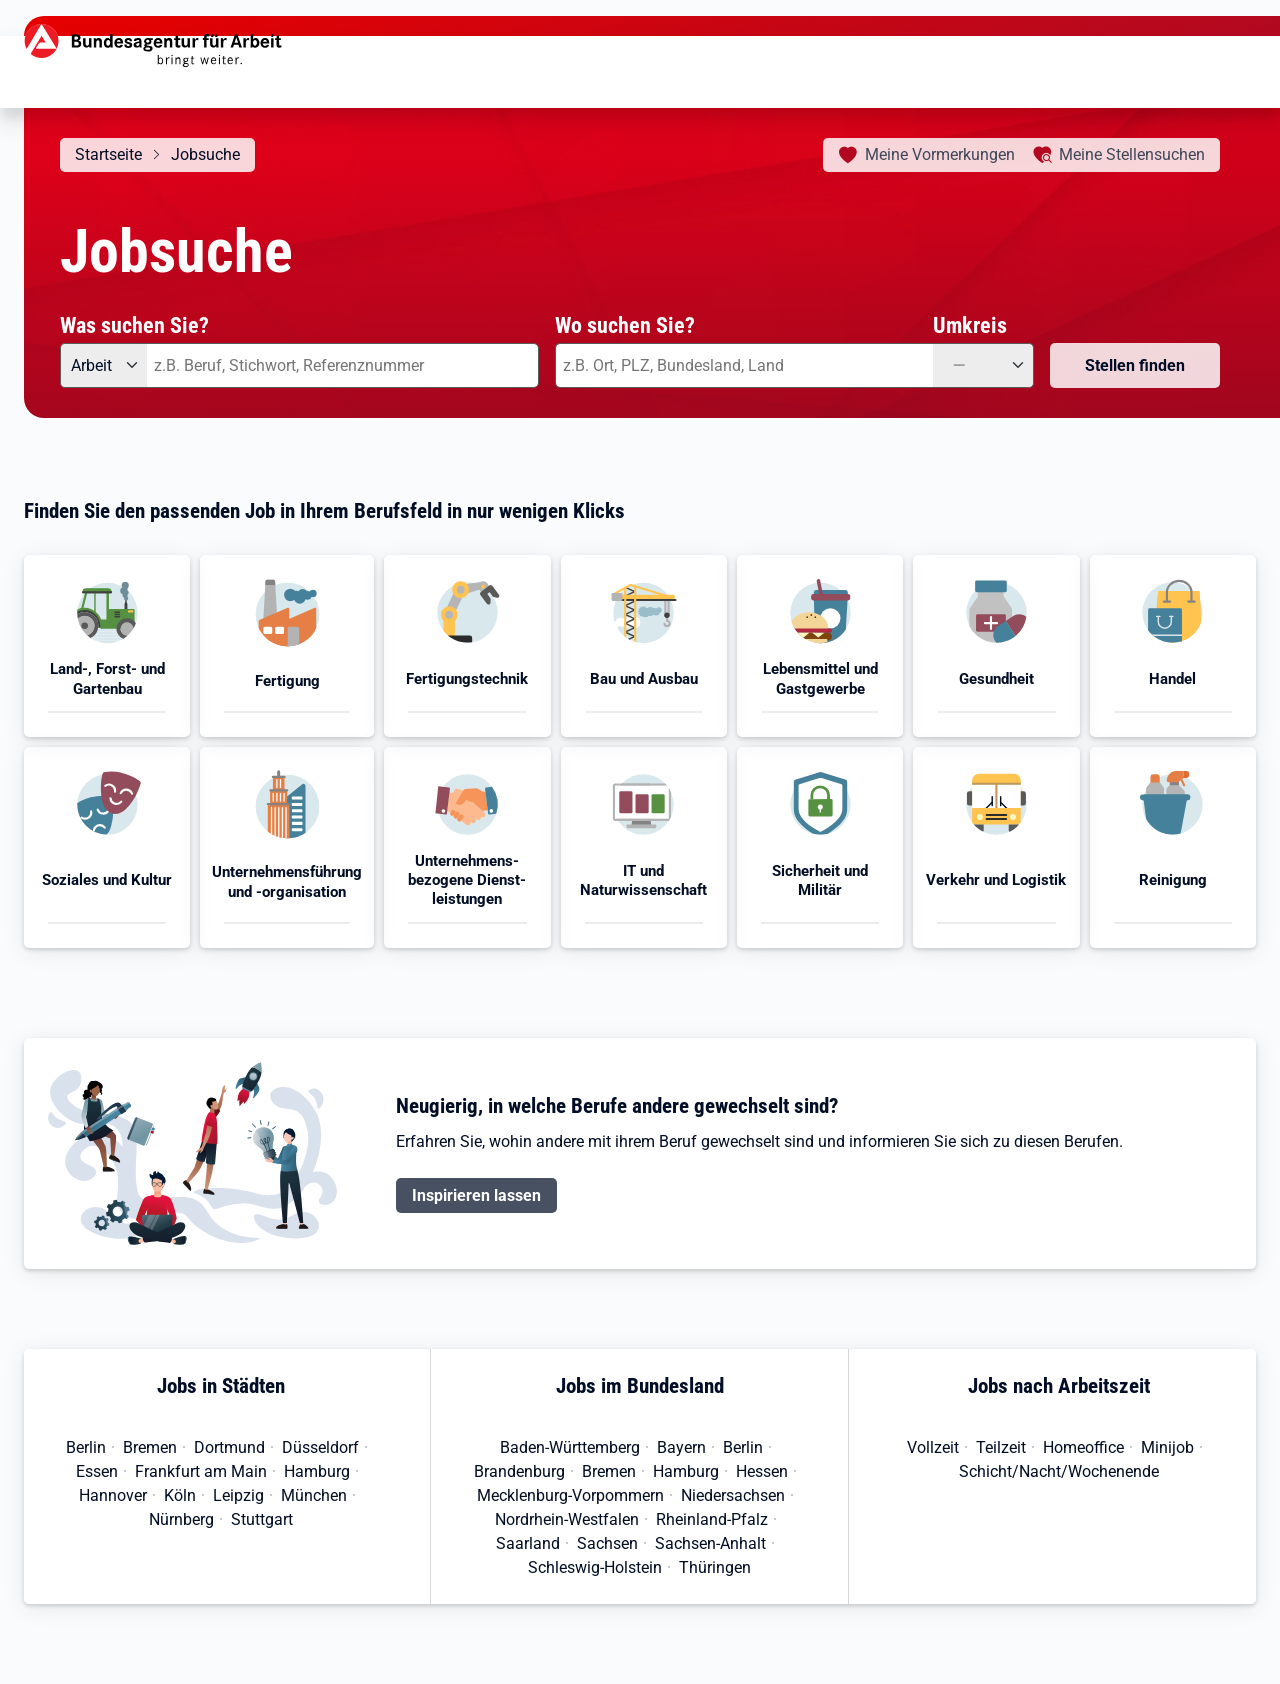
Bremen (150, 1447)
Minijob (1167, 1447)
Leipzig (238, 1495)
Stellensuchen (1132, 154)
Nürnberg (181, 1519)
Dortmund (229, 1447)
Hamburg (317, 1471)
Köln (180, 1495)
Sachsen (607, 1543)
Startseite (108, 154)
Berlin (86, 1447)
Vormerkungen (940, 154)
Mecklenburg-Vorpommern (570, 1495)
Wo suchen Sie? (625, 325)
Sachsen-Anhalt (710, 1543)
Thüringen (715, 1567)
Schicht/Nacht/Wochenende (1059, 1471)
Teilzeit (1001, 1447)
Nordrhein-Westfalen (567, 1519)
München (314, 1495)
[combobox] (343, 365)
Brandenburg (519, 1471)
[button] (107, 646)
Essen (97, 1471)
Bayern (681, 1447)
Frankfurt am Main (201, 1471)
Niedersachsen (733, 1495)
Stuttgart (262, 1519)
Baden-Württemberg (570, 1447)
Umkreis (970, 325)
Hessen (762, 1471)
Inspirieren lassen (476, 1195)
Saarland (528, 1543)
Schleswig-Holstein (595, 1567)
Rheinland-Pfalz (712, 1519)
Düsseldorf (320, 1447)
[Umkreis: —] (983, 365)
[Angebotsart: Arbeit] (103, 365)
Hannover (113, 1495)
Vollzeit (933, 1447)
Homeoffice (1083, 1447)
